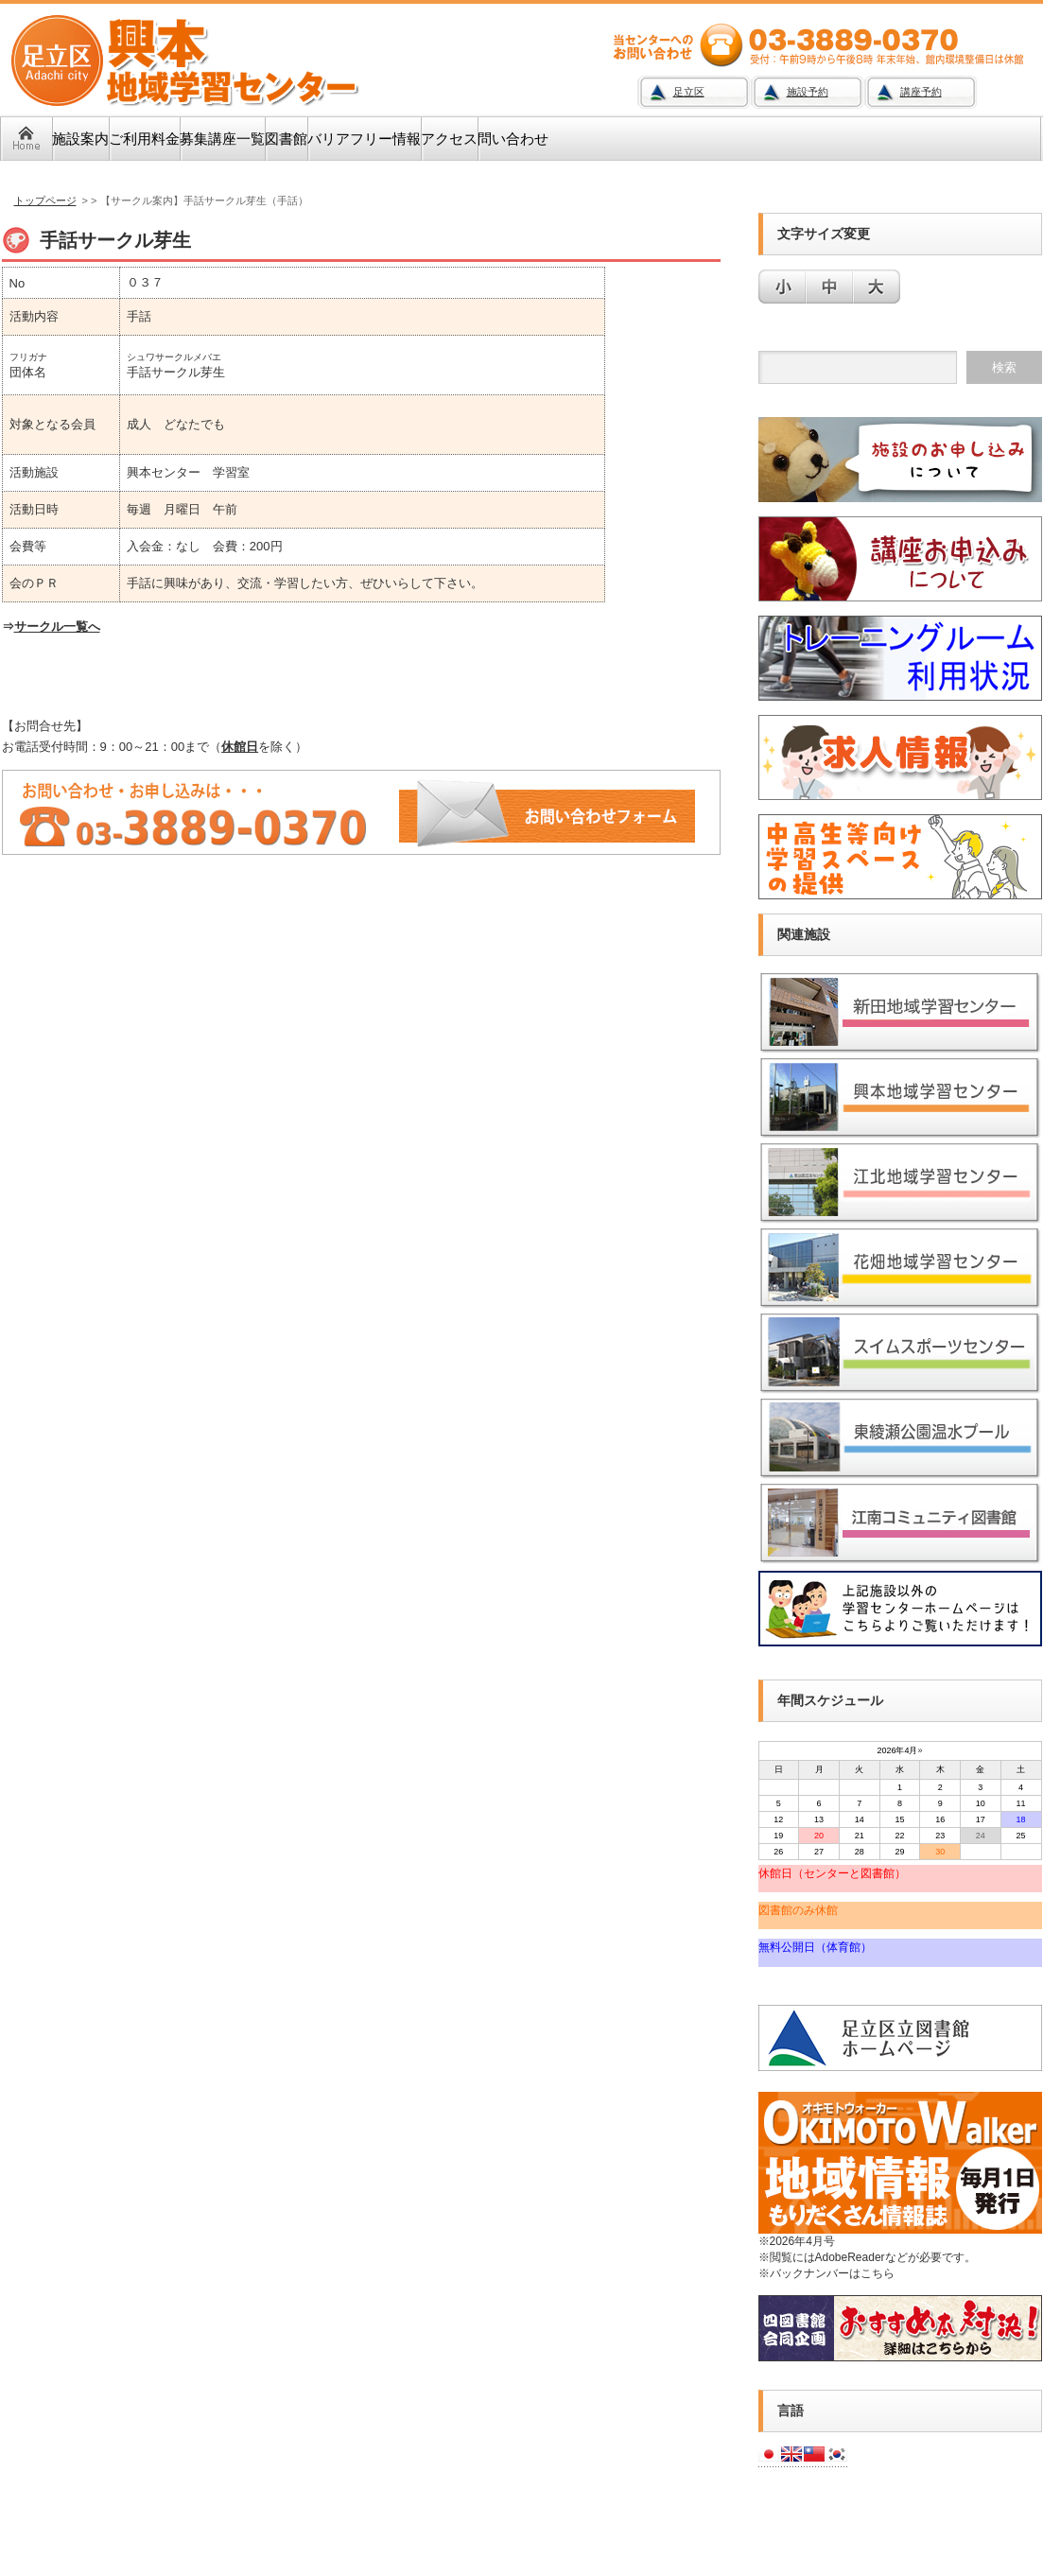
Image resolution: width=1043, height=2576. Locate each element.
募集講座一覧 (222, 139)
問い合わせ (513, 139)
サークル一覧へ (57, 626)
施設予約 (807, 91)
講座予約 (921, 91)
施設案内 (80, 139)
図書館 (286, 139)
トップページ (45, 200)
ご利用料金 (144, 139)
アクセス (449, 139)
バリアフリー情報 (364, 139)
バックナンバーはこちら (832, 2273)
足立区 (688, 91)
